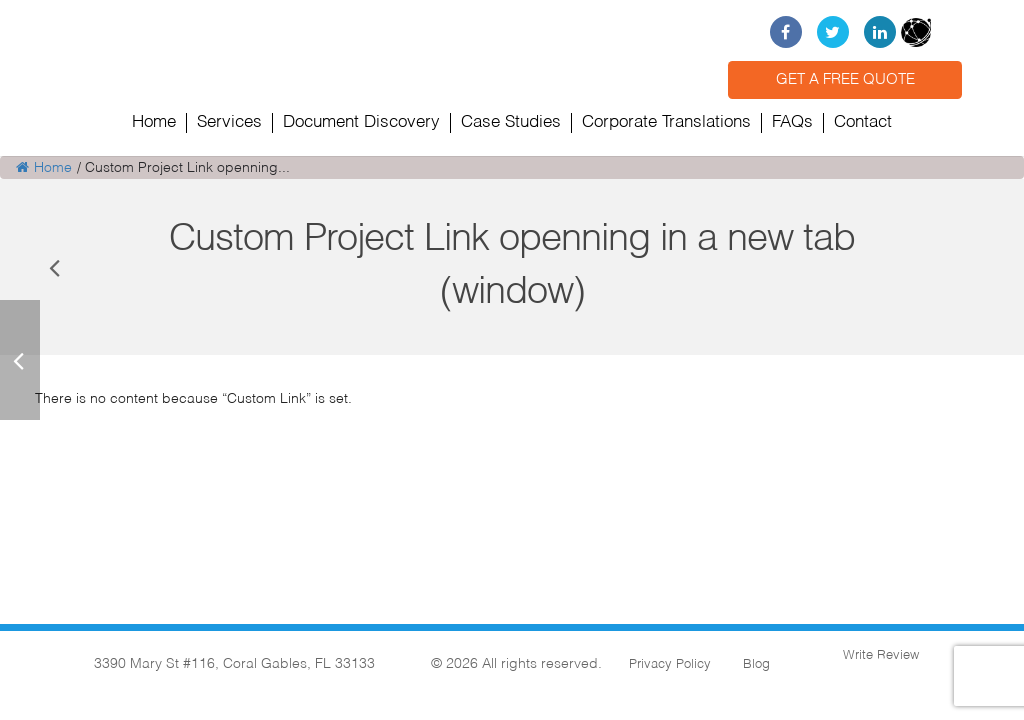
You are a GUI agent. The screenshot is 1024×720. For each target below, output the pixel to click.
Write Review (878, 655)
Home (44, 168)
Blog (756, 664)
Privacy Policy (670, 664)
